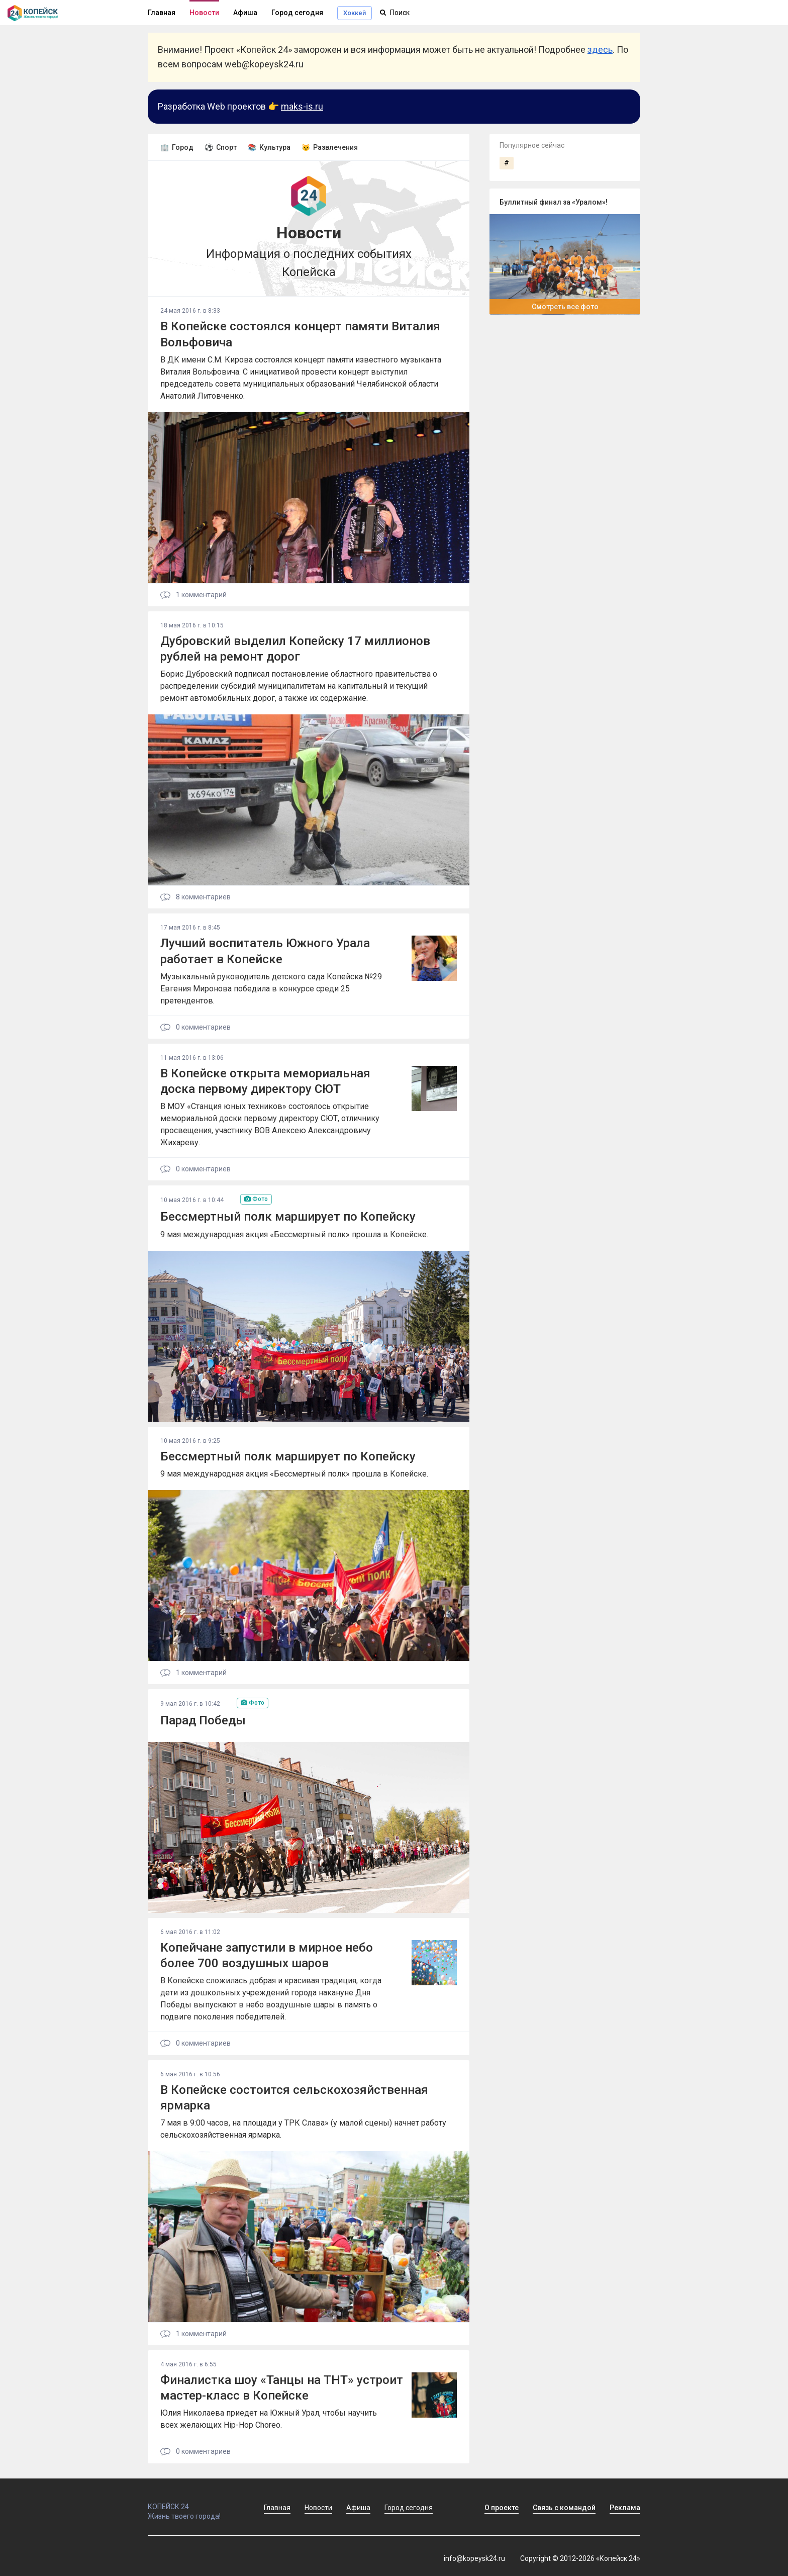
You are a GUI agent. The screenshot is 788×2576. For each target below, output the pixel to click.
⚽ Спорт (221, 147)
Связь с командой (564, 2508)
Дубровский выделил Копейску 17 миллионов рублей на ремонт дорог (295, 649)
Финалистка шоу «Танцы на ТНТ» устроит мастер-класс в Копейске (281, 2388)
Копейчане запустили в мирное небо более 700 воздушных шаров (266, 1955)
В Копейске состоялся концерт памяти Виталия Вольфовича (300, 334)
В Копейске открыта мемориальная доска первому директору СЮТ (265, 1081)
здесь (600, 49)
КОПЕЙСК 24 (195, 2502)
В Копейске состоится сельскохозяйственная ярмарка (294, 2097)
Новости (204, 13)
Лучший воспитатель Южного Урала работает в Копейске (265, 951)
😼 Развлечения (330, 147)
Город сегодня (297, 13)
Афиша (245, 13)
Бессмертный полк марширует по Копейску (288, 1217)
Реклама (625, 2508)
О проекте (501, 2508)
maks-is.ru (302, 106)
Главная (161, 13)
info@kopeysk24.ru (474, 2558)
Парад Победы (203, 1720)
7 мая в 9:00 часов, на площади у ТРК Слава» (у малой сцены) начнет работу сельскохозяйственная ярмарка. (303, 2129)
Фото (256, 1199)
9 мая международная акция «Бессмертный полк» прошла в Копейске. (294, 1234)
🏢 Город (176, 147)
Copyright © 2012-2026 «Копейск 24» (580, 2558)
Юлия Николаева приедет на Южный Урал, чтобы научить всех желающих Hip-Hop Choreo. (268, 2419)
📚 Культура (269, 147)
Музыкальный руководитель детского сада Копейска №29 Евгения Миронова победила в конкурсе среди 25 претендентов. (271, 988)
